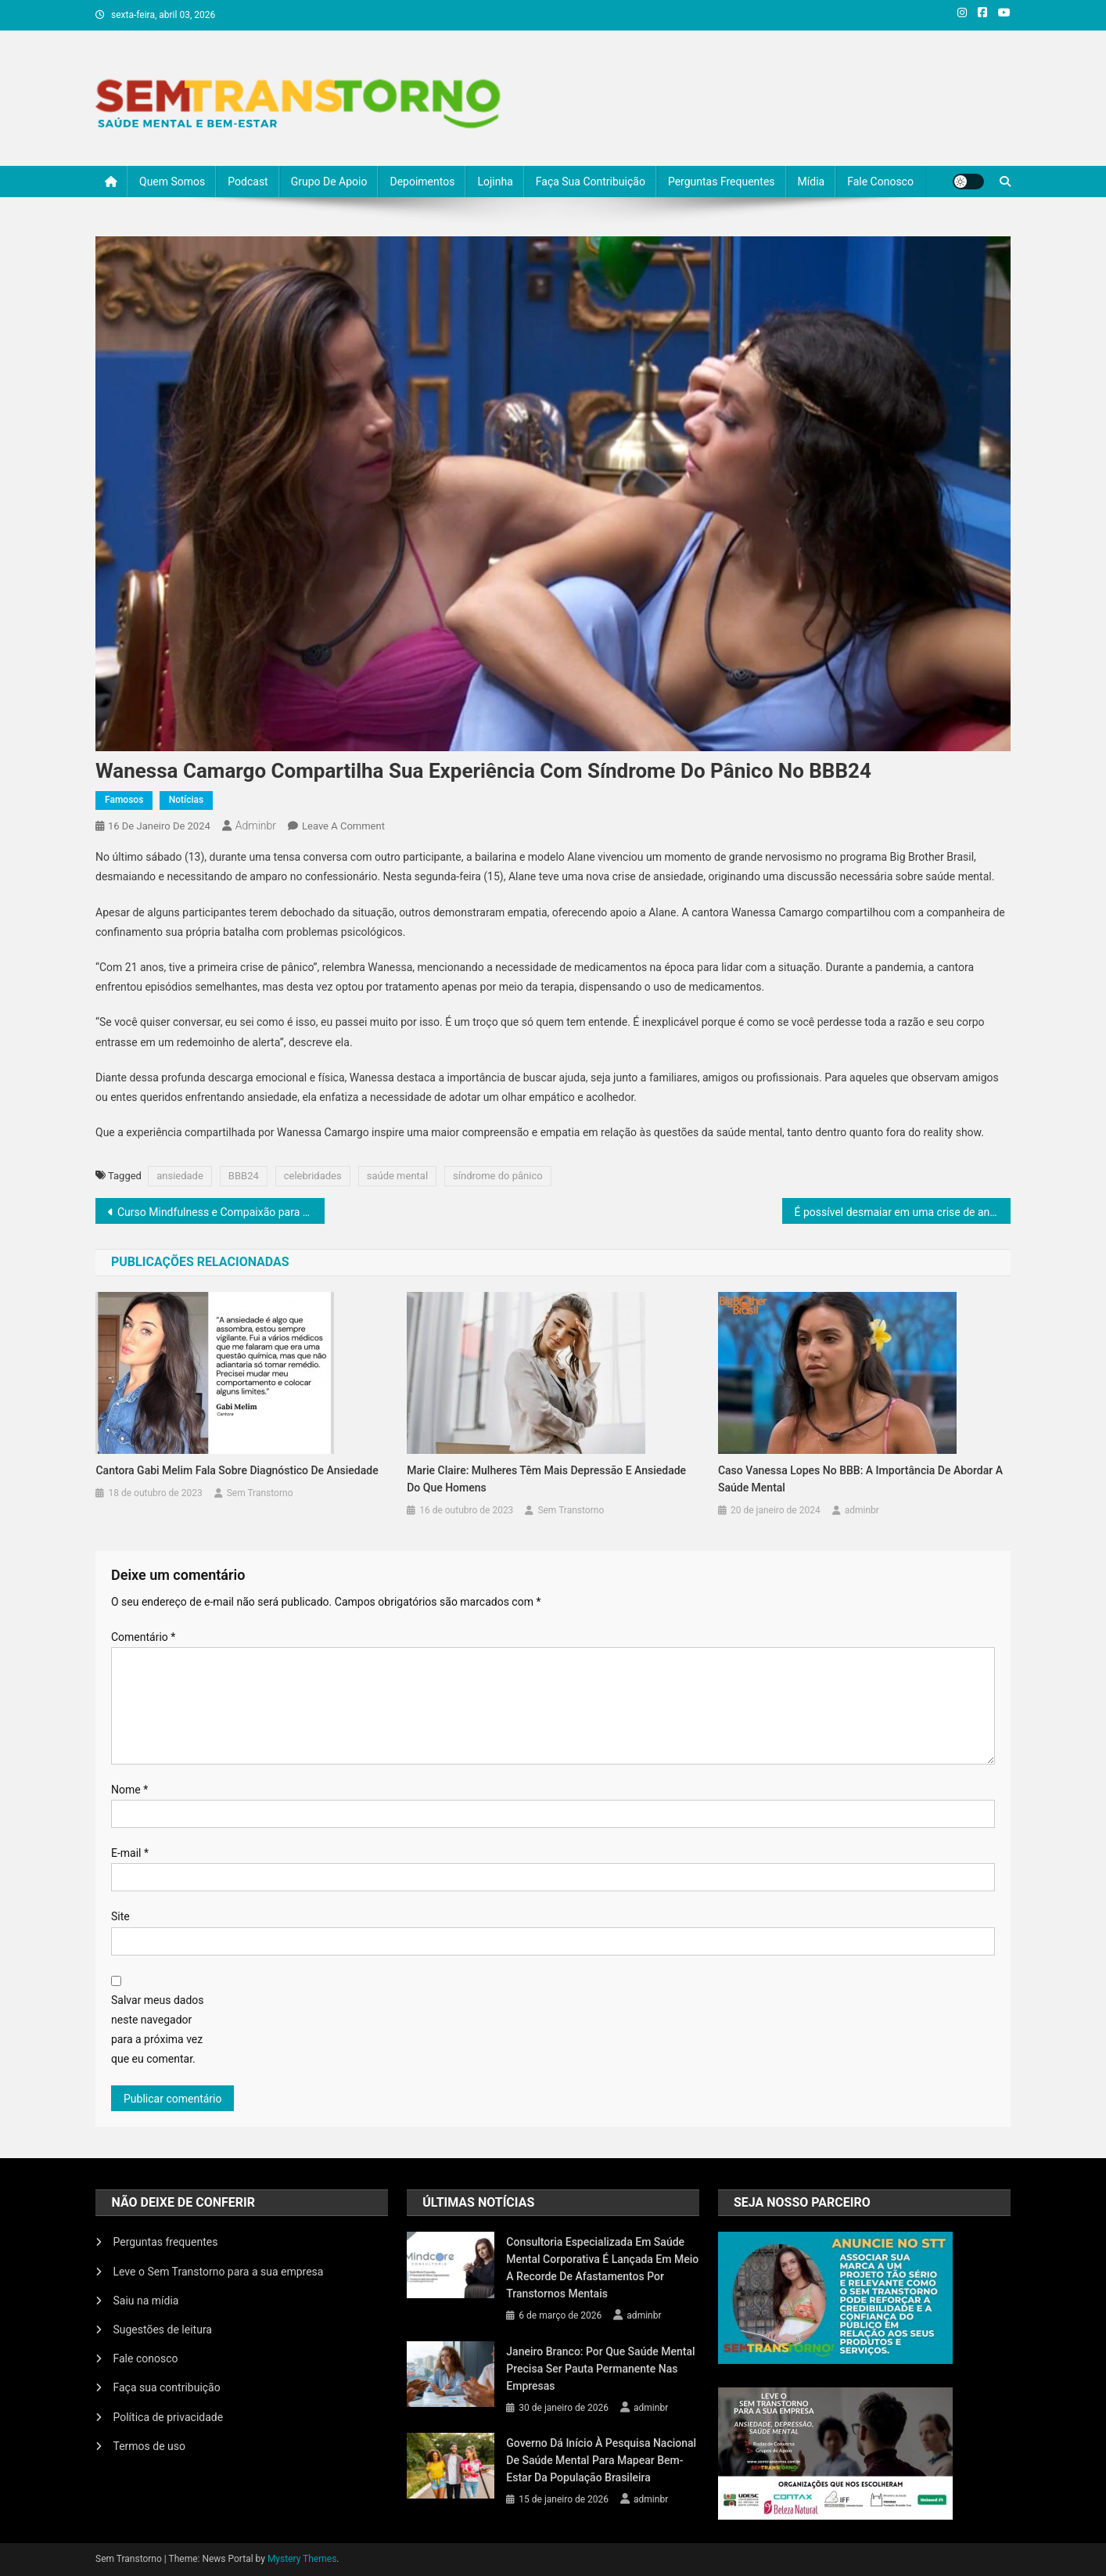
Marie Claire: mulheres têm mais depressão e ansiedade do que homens (546, 1479)
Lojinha (494, 181)
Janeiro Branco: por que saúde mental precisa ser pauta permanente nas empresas (600, 2368)
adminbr (255, 825)
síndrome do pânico (498, 1176)
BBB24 (243, 1176)
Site (120, 1916)
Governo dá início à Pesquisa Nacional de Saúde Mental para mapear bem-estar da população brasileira (601, 2460)
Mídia (811, 181)
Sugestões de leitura (162, 2329)
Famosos (124, 799)
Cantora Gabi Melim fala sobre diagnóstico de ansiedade (236, 1470)
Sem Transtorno (260, 1493)
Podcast (248, 181)
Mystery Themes (302, 2558)
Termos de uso (149, 2446)
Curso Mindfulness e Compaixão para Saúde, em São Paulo (221, 1212)
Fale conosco (880, 181)
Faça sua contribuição (590, 181)
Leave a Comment (343, 826)
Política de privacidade (168, 2417)
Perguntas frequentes (721, 181)
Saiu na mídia (145, 2300)
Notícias (186, 799)
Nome (129, 1789)
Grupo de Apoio (329, 181)
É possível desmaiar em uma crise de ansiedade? (903, 1212)
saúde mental (397, 1176)
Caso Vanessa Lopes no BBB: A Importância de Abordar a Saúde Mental (860, 1479)
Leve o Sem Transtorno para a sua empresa (218, 2271)
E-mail (130, 1853)
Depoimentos (422, 181)
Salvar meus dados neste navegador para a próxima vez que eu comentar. (157, 2030)
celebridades (313, 1176)
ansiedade (179, 1176)
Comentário (143, 1637)
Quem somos (172, 181)
